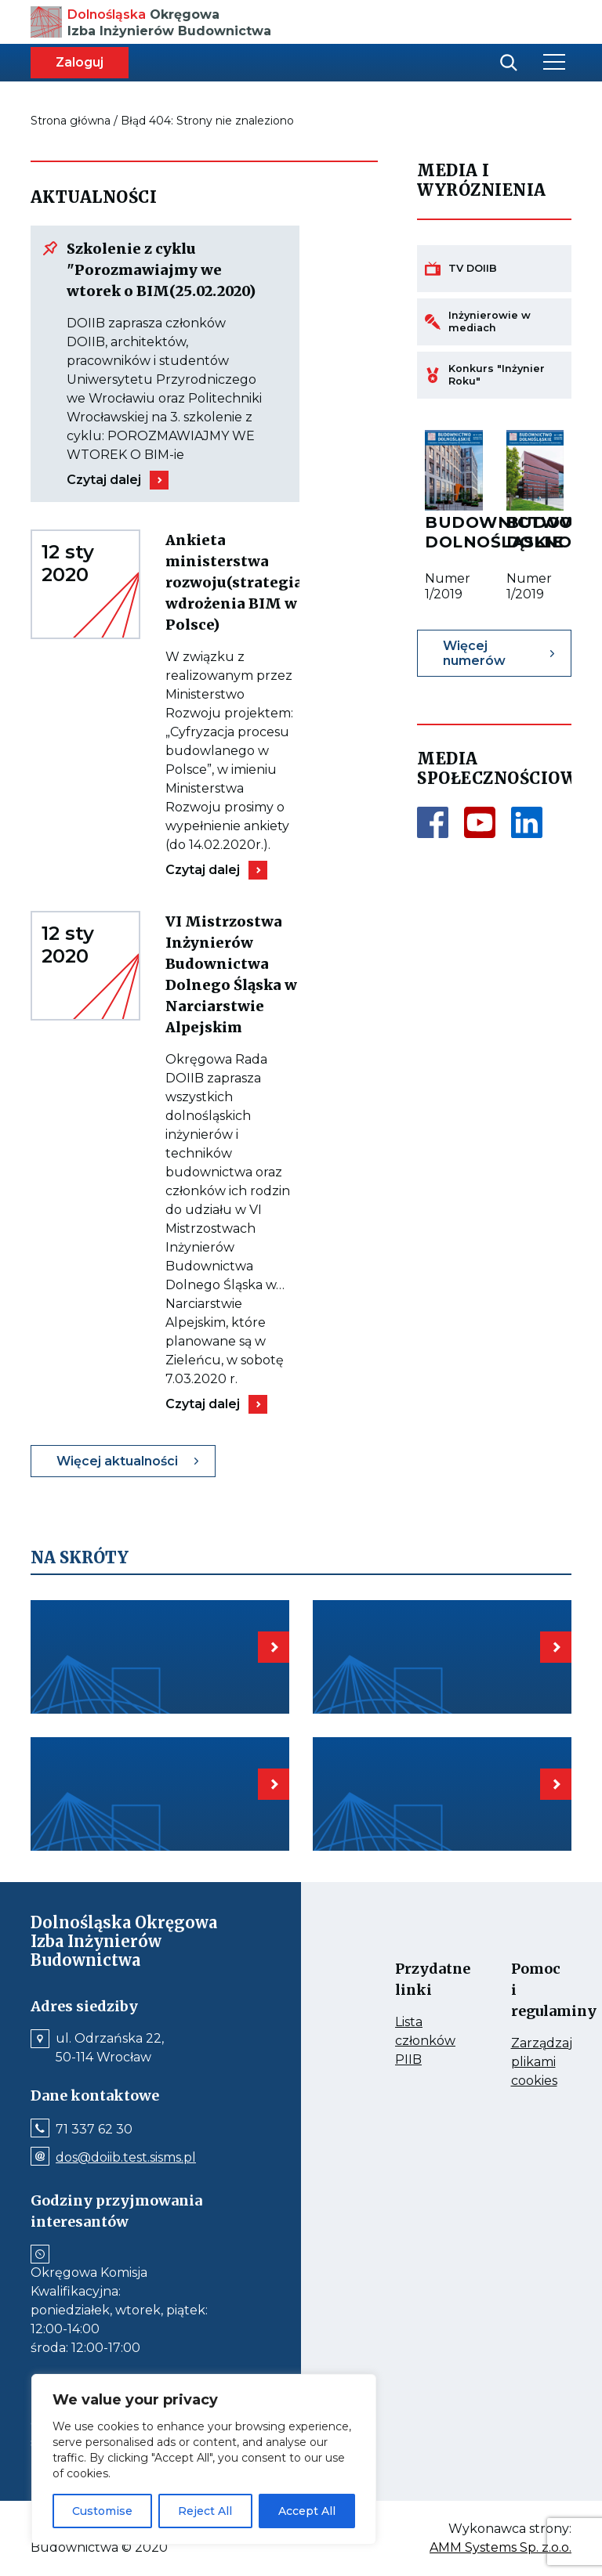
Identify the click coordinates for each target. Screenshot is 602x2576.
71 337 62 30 (94, 2129)
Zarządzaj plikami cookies (526, 2063)
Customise (102, 2511)
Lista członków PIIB (410, 2041)
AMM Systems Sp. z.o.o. (500, 2547)
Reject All (205, 2511)
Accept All (306, 2511)
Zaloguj (79, 62)
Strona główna (71, 121)
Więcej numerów (474, 653)
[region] (203, 2459)
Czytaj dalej (104, 479)
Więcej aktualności (117, 1461)
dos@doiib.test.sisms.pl (126, 2157)
